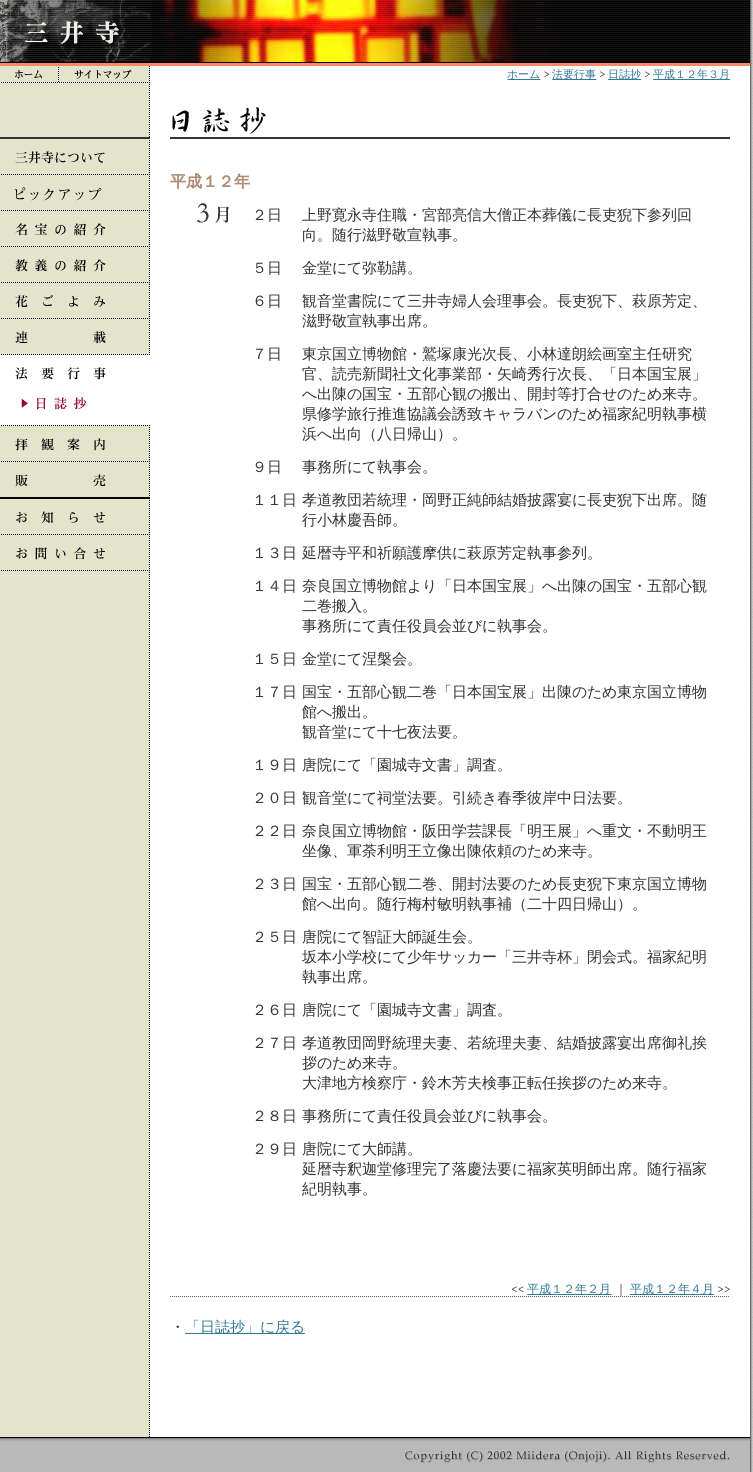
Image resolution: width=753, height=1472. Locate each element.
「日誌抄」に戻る (245, 1326)
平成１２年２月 (569, 1288)
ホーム (523, 74)
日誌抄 (624, 74)
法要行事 (574, 74)
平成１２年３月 (691, 74)
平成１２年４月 (672, 1288)
